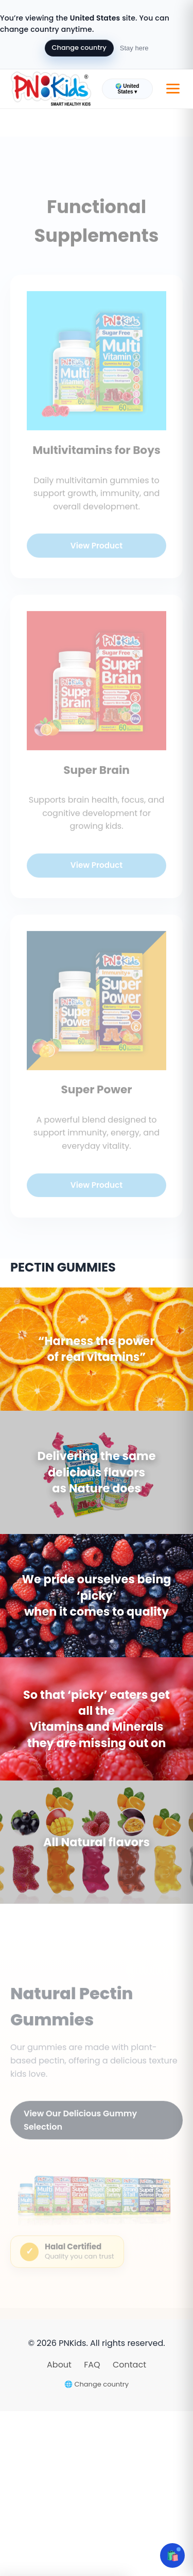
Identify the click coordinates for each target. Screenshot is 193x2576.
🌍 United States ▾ (127, 88)
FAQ (93, 2365)
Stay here (134, 48)
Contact (129, 2365)
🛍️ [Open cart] (172, 2555)
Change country (79, 47)
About (60, 2365)
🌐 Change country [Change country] (96, 2384)
